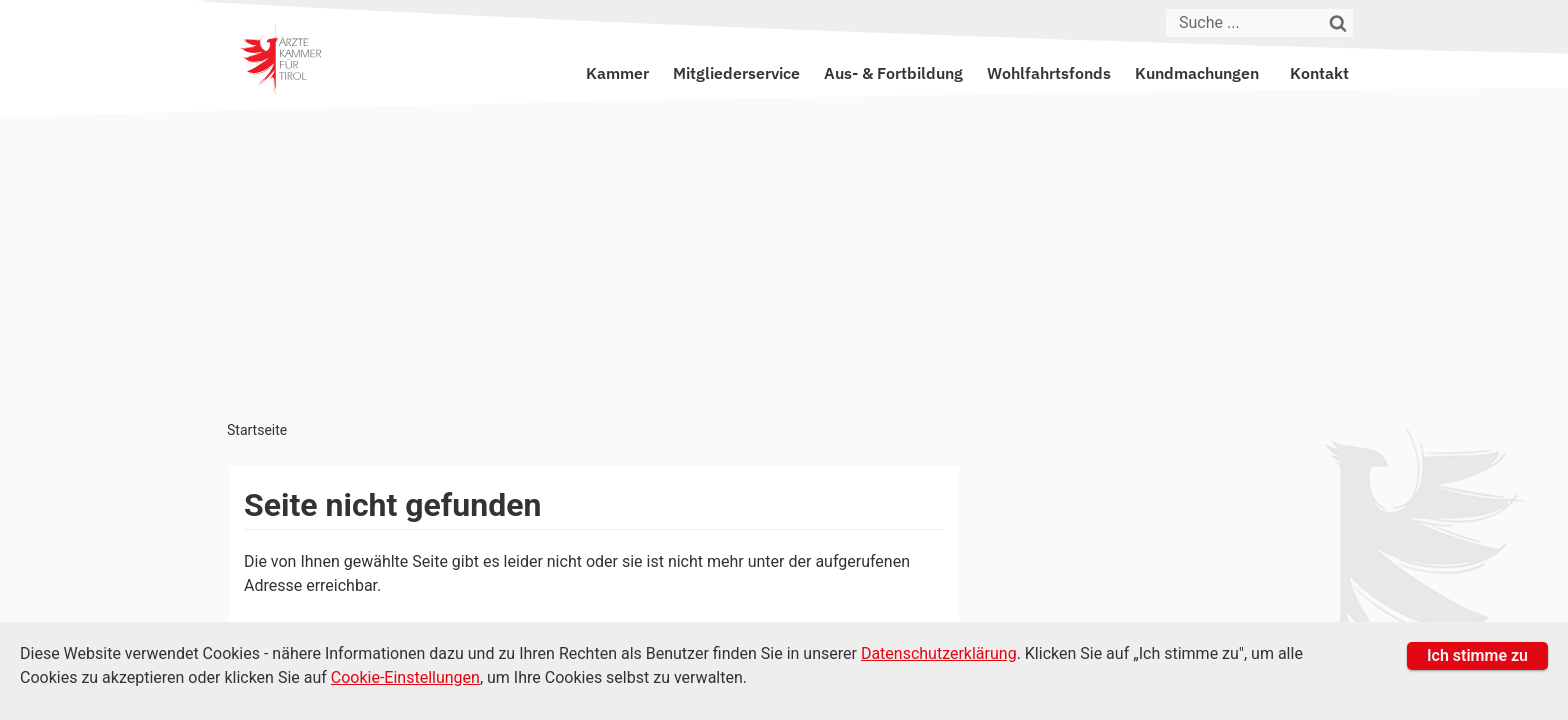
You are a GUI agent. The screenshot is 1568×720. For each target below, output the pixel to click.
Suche (1311, 613)
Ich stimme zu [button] (1477, 655)
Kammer (617, 73)
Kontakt (1319, 73)
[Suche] (1245, 23)
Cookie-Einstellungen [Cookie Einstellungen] (405, 677)
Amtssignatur (1231, 613)
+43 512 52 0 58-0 (879, 526)
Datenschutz (1129, 613)
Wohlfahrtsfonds (1049, 73)
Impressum (1034, 613)
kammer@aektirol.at (1171, 526)
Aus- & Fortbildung (893, 73)
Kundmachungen (1197, 73)
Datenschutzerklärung (939, 653)
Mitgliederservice (736, 73)
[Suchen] (1339, 23)
